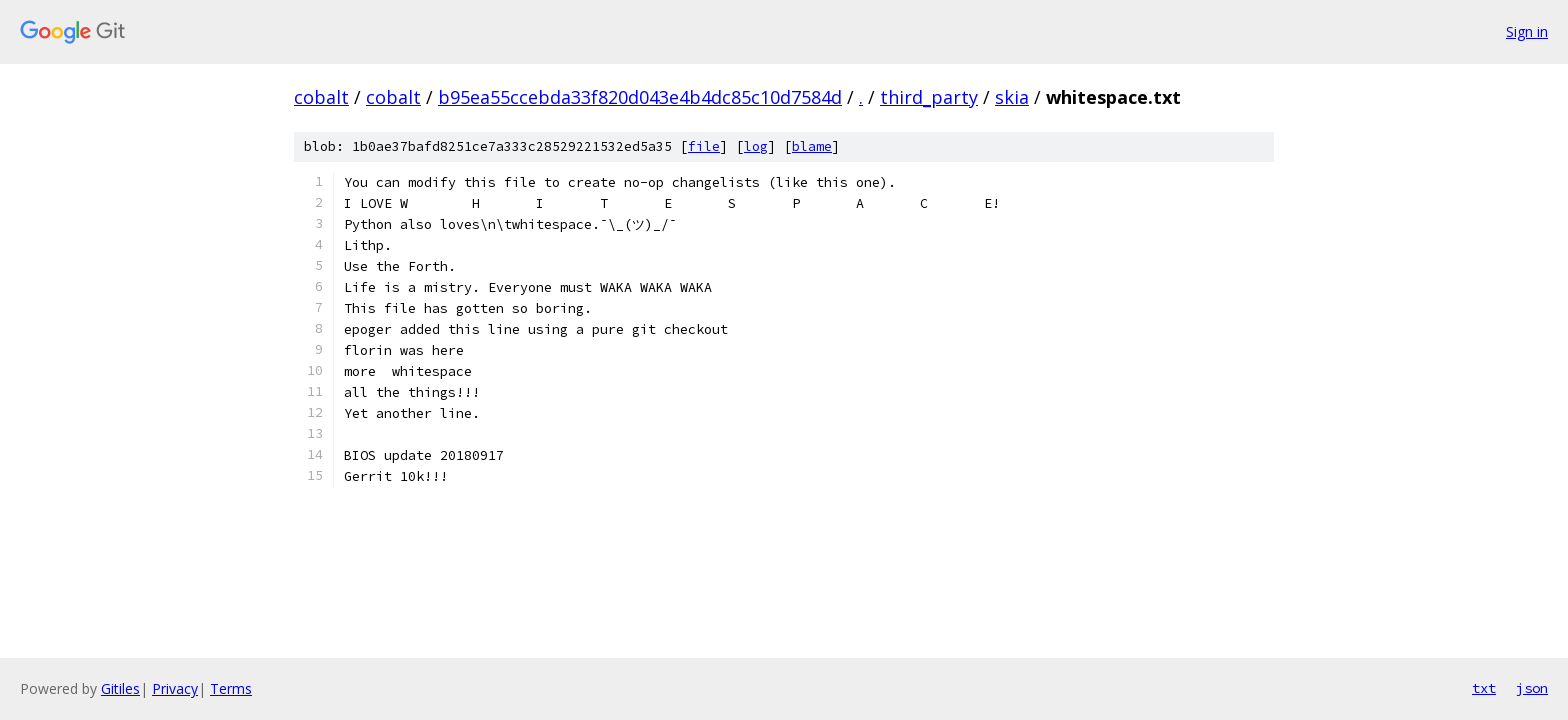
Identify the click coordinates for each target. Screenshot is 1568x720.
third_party (929, 97)
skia (1012, 97)
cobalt (321, 97)
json (1532, 688)
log (756, 146)
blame (812, 146)
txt (1484, 688)
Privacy (175, 688)
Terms (231, 688)
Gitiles (120, 688)
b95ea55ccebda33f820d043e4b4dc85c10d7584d (640, 97)
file (704, 146)
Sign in (1527, 31)
